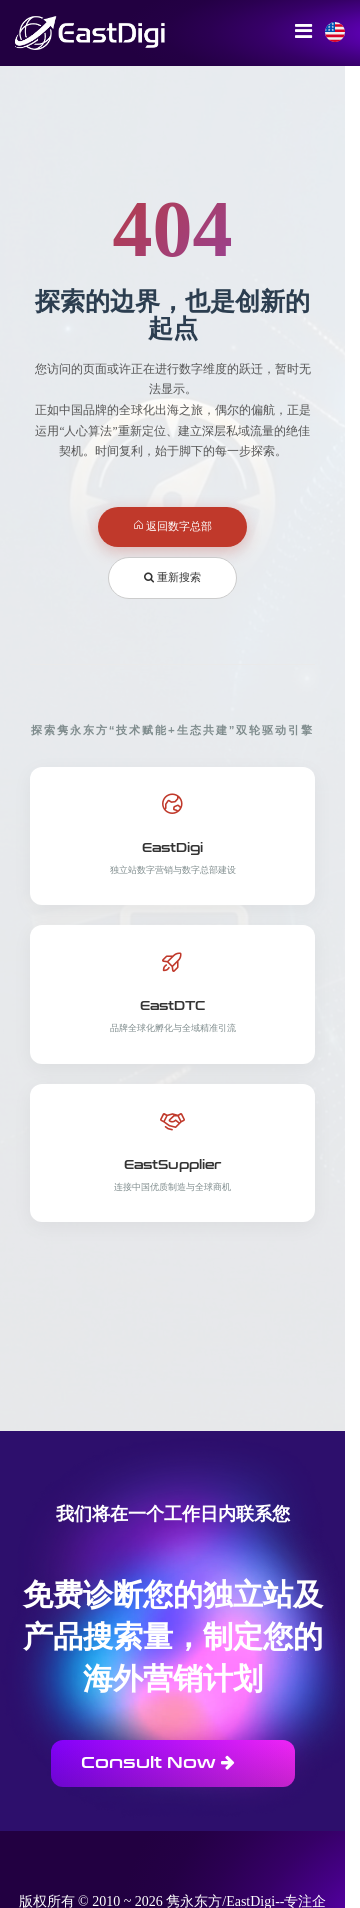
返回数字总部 (173, 526)
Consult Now (158, 1762)
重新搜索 (172, 577)
